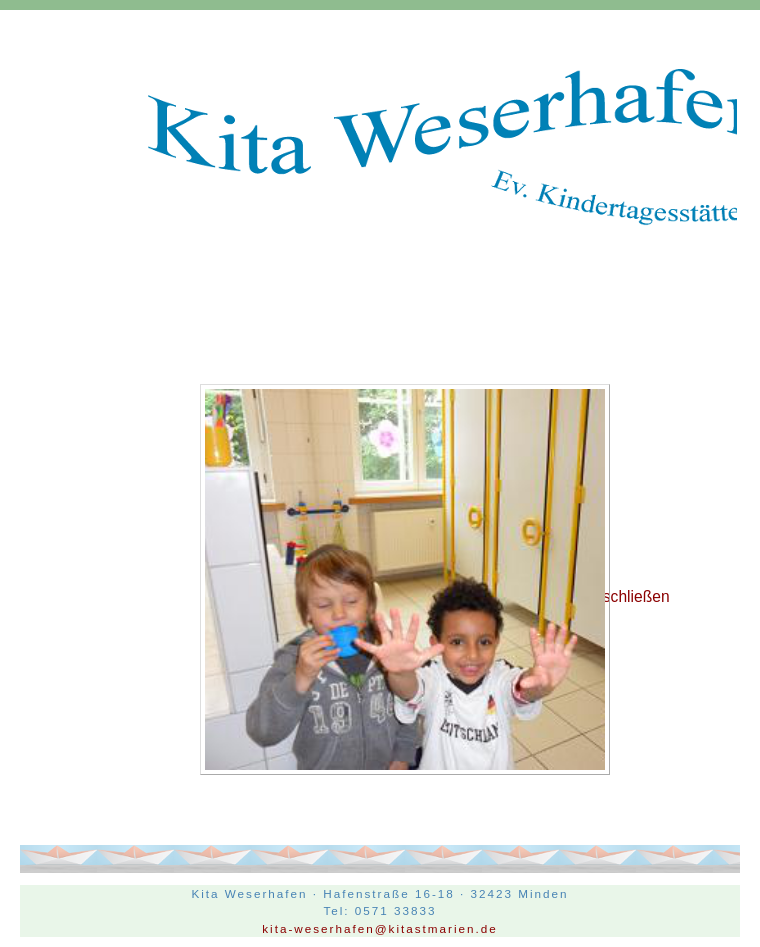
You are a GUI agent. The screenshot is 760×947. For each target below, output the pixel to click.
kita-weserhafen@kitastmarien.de (380, 928)
